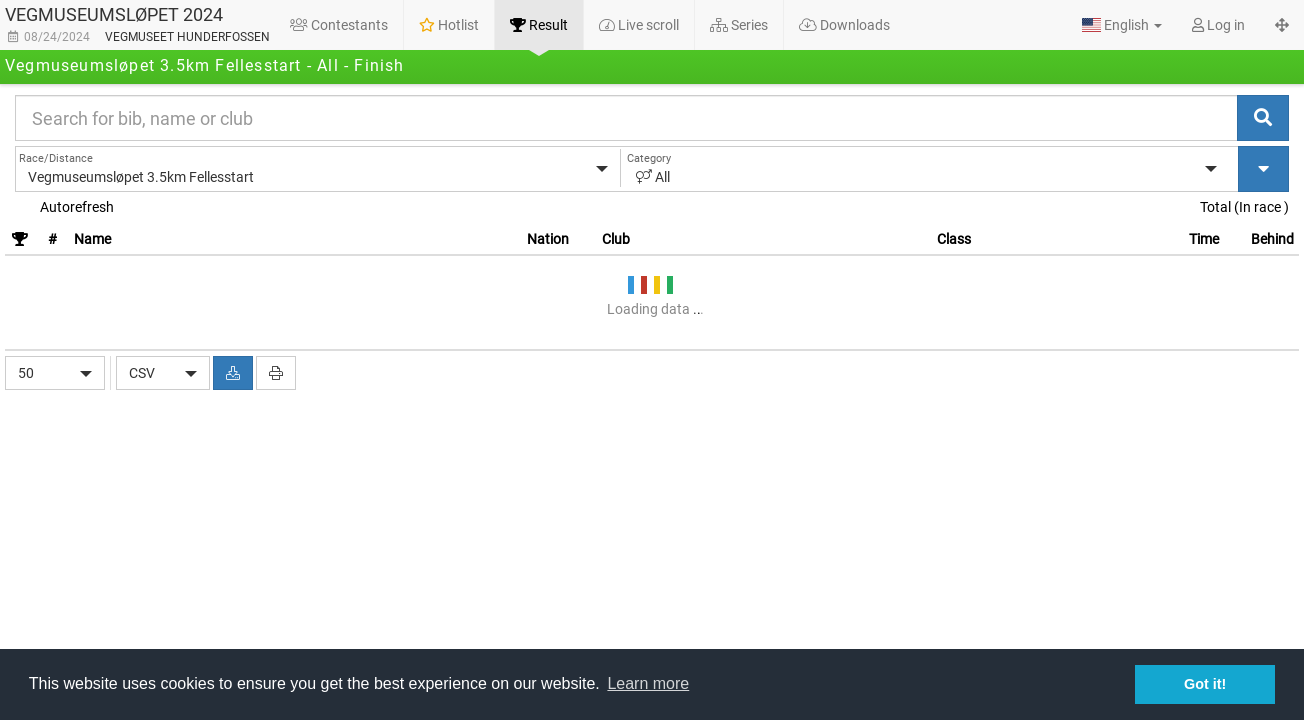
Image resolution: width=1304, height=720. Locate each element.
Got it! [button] (1205, 684)
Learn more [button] (648, 683)
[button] (1122, 25)
